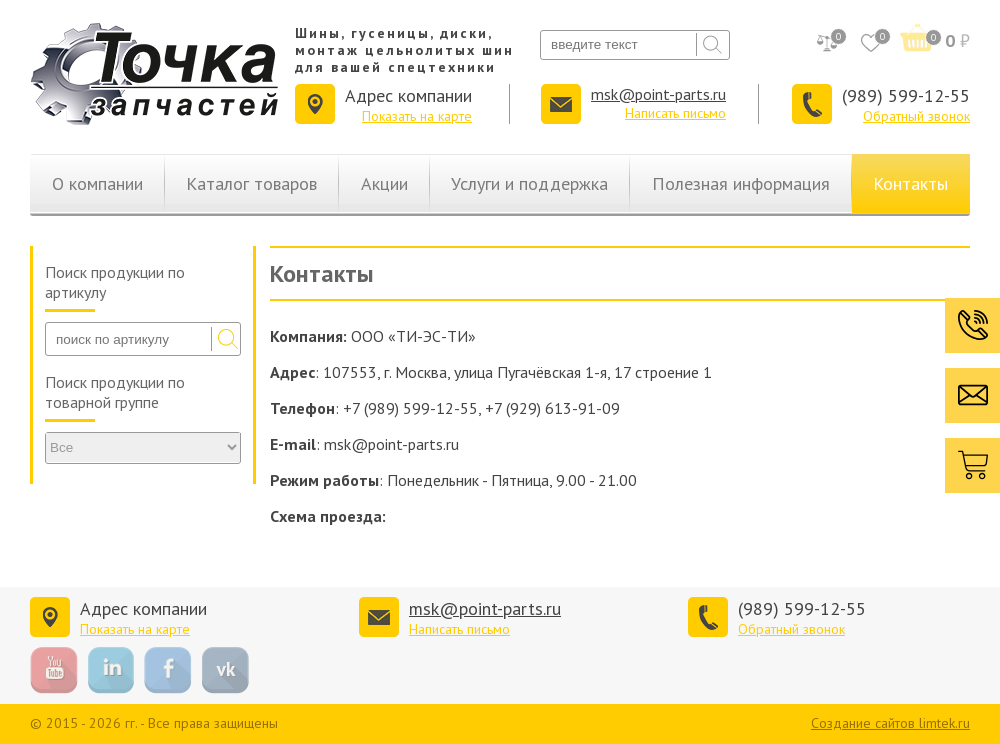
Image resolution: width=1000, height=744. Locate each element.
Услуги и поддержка (529, 183)
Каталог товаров (251, 183)
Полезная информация (741, 183)
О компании (97, 183)
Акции (384, 183)
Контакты (910, 183)
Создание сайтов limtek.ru (890, 723)
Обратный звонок (916, 116)
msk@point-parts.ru (658, 94)
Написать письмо (675, 113)
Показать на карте (417, 116)
